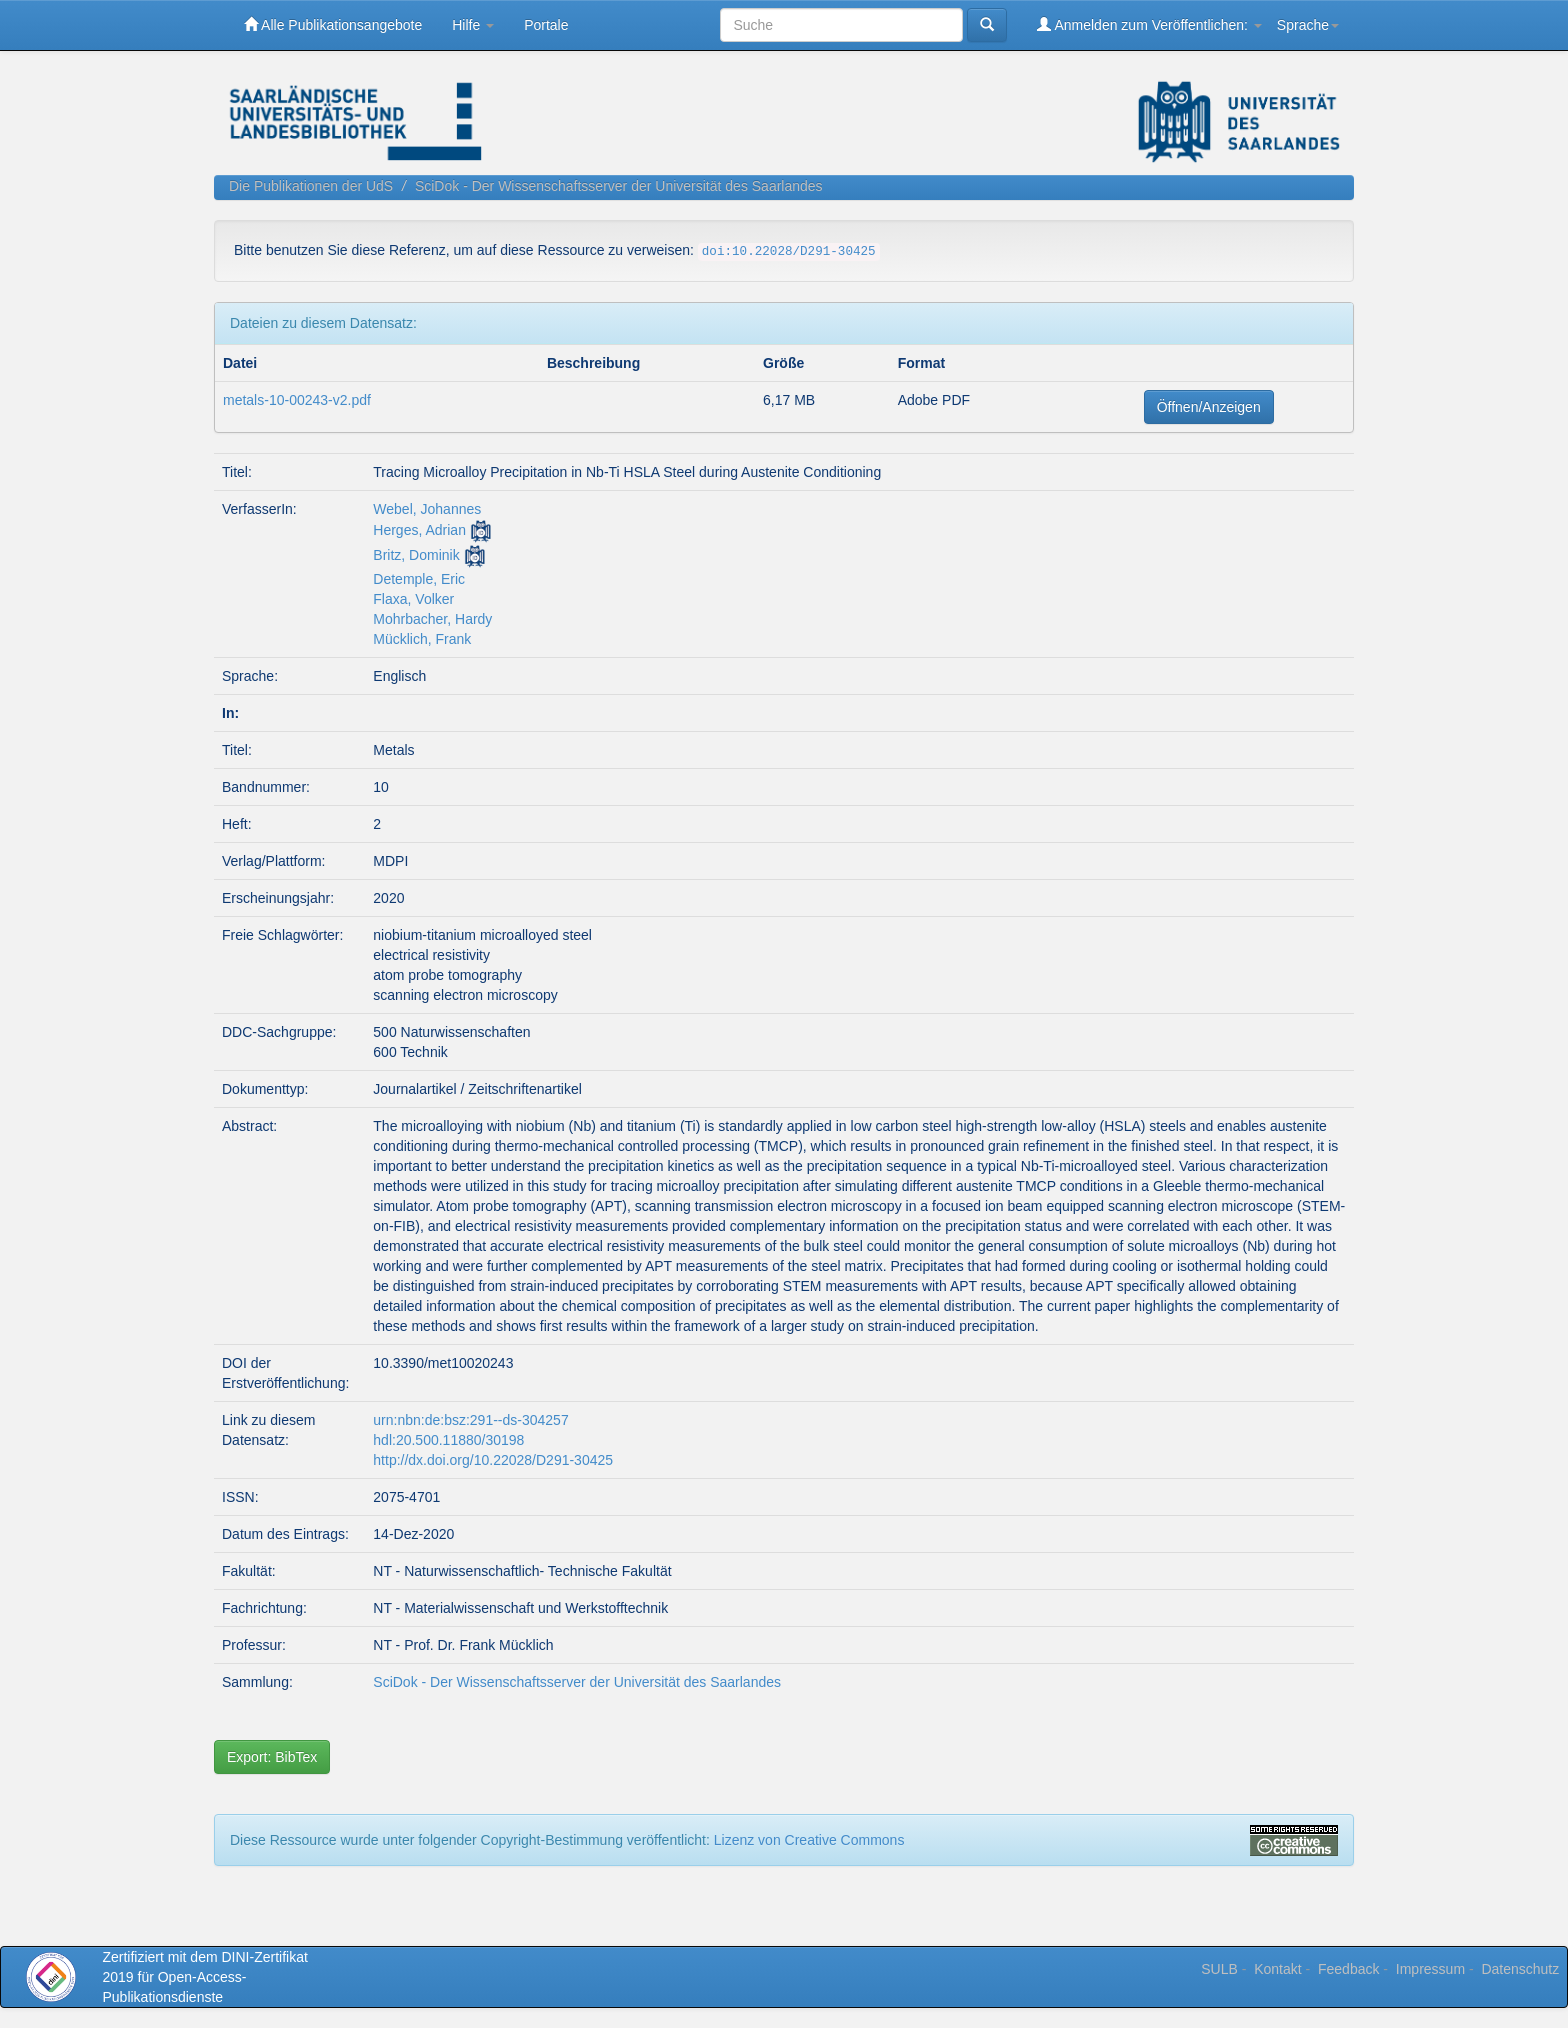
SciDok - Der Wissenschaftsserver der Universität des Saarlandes (619, 186)
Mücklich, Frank (422, 639)
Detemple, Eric (419, 579)
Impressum (1430, 1969)
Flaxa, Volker (413, 599)
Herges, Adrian (419, 530)
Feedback (1348, 1969)
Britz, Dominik (416, 555)
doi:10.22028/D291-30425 (789, 252)
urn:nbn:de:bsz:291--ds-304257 (470, 1420)
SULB (1219, 1969)
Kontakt (1277, 1969)
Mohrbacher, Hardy (432, 619)
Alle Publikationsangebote (333, 24)
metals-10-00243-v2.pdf (297, 400)
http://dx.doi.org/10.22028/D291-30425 (493, 1460)
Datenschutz (1520, 1969)
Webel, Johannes (427, 509)
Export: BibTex (272, 1757)
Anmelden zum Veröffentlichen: (1149, 24)
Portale (546, 25)
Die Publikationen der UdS (311, 186)
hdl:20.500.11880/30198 (448, 1440)
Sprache (1308, 25)
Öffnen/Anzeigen (1209, 407)
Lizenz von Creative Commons (809, 1840)
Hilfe (473, 25)
